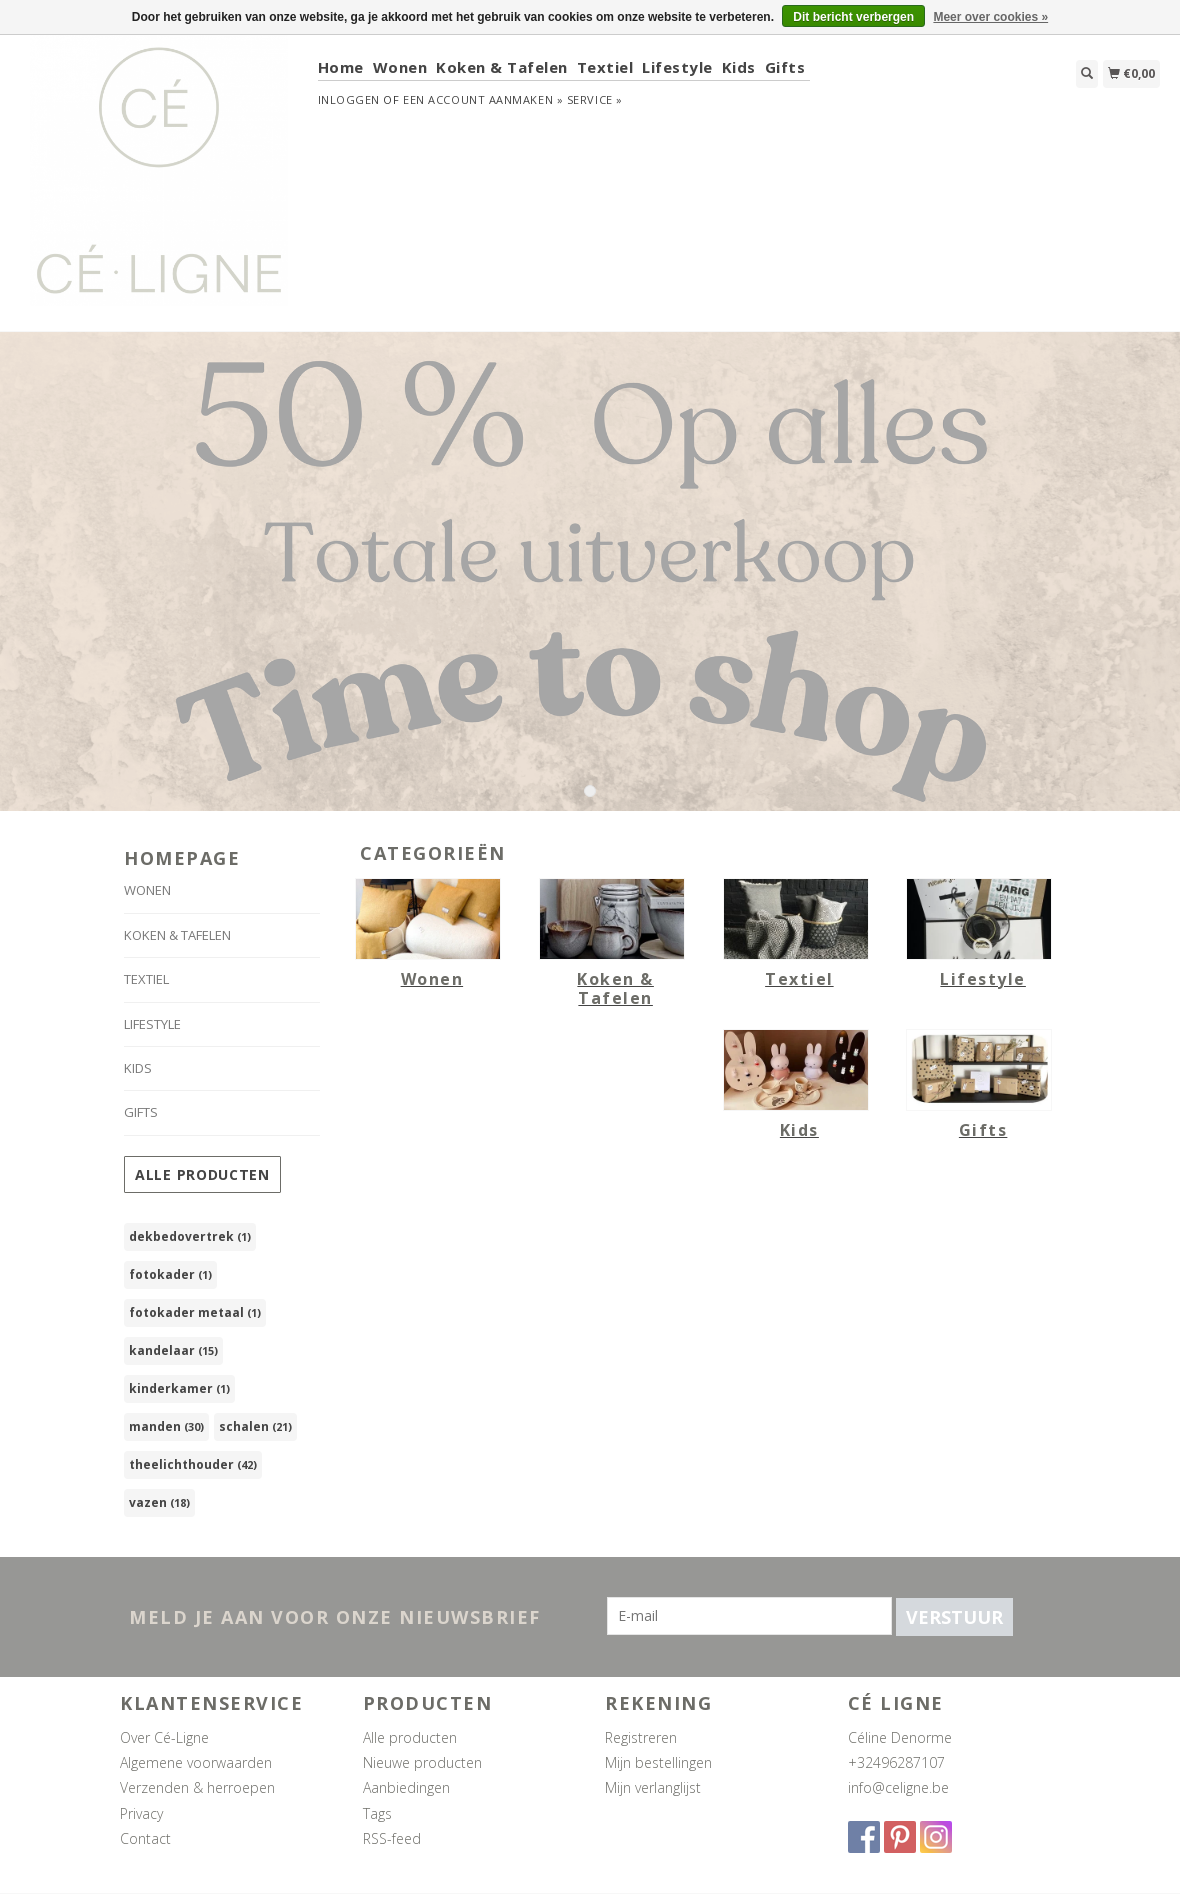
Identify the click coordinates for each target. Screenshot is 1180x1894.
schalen (255, 1426)
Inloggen (349, 99)
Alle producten (202, 1174)
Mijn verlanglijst (653, 1787)
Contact (145, 1838)
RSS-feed (392, 1838)
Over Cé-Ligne (164, 1737)
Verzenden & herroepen (197, 1787)
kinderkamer (179, 1388)
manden (166, 1426)
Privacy (141, 1813)
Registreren (641, 1737)
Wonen (400, 67)
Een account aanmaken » (483, 99)
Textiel (605, 67)
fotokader (170, 1274)
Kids (739, 67)
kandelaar (173, 1350)
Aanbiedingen (406, 1787)
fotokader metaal (195, 1312)
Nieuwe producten (422, 1762)
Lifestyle (677, 67)
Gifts (785, 67)
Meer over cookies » (990, 17)
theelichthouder (193, 1464)
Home (341, 67)
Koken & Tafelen (502, 67)
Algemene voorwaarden (196, 1762)
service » (595, 99)
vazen (159, 1502)
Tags (377, 1813)
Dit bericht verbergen (853, 17)
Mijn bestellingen (658, 1762)
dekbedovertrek (190, 1236)
